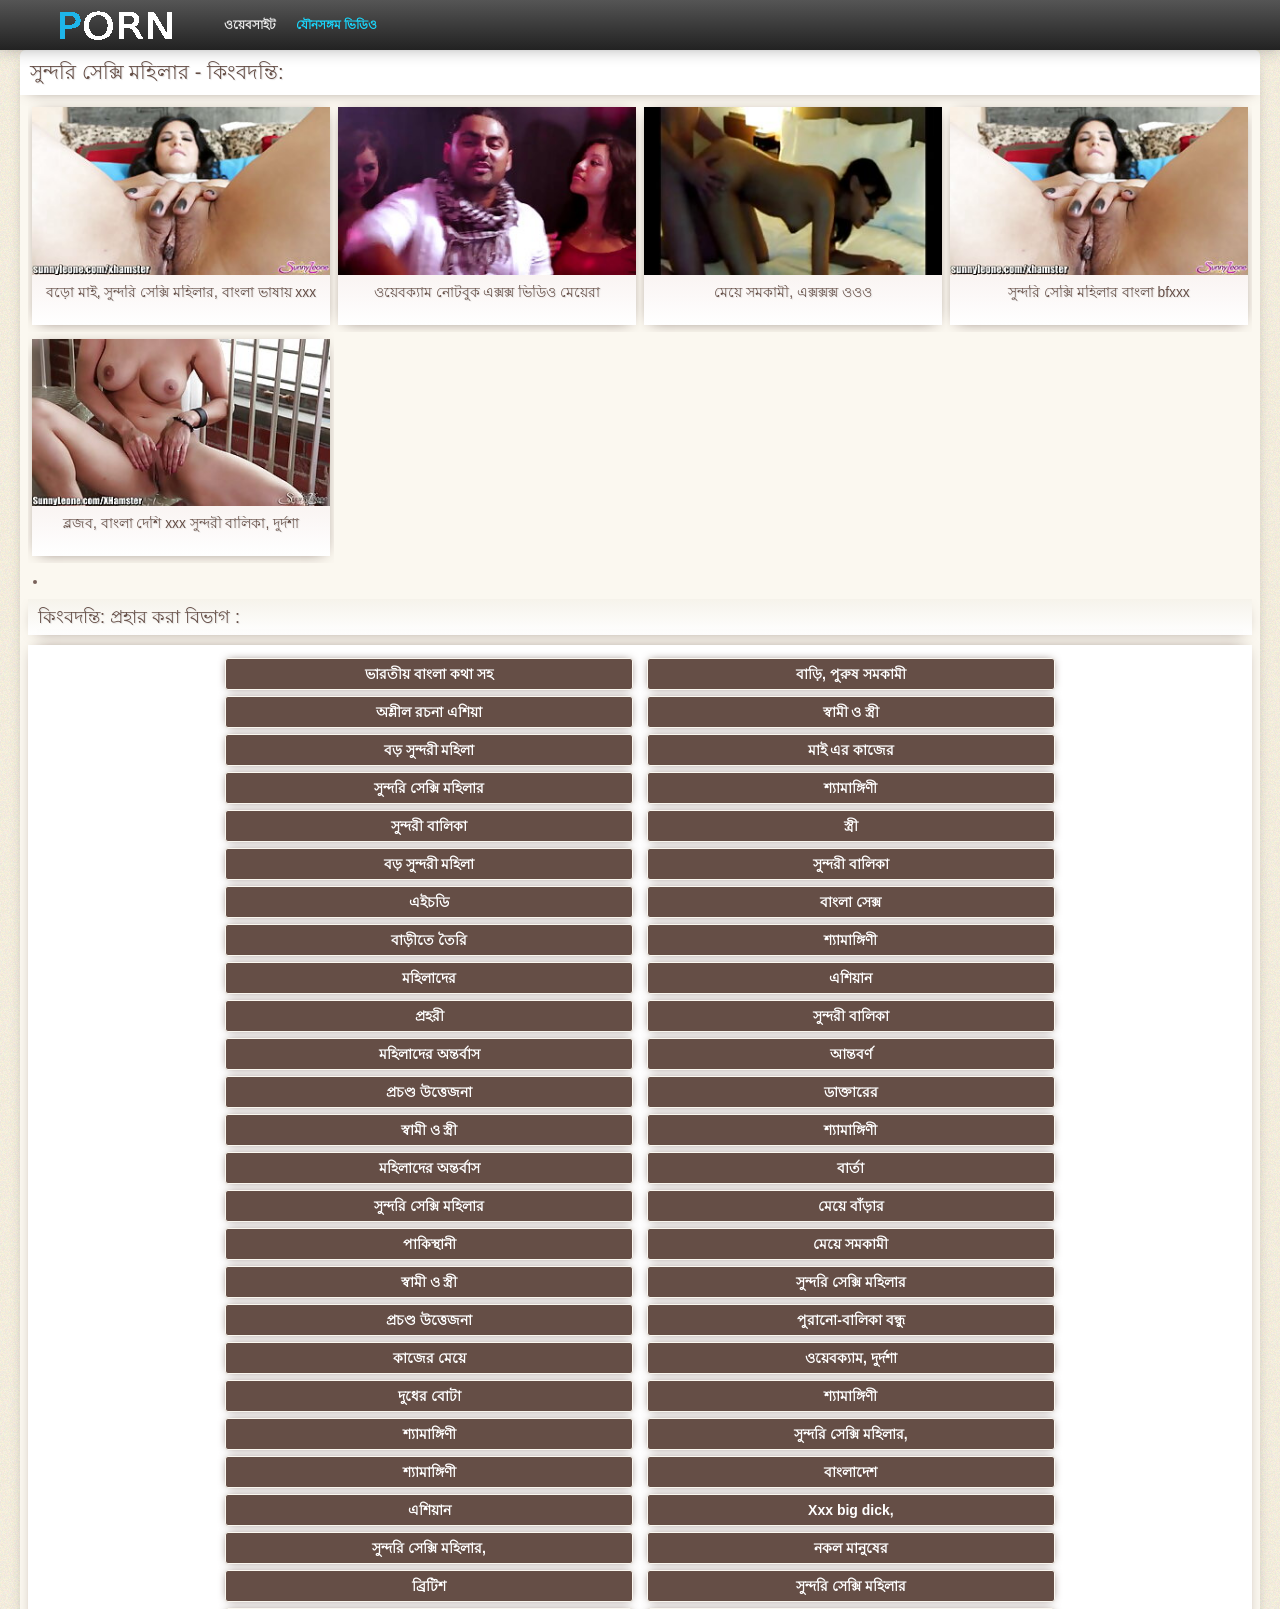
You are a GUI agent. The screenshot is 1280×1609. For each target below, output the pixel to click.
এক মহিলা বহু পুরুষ (542, 1206)
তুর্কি (933, 1092)
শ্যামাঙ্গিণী (346, 712)
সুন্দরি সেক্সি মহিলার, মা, (737, 1168)
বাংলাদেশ (346, 940)
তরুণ (934, 1244)
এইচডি (150, 750)
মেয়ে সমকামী (346, 864)
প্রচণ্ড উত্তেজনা (934, 788)
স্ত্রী (738, 712)
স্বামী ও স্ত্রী (738, 674)
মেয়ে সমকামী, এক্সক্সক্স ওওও (793, 292)
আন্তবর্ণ (738, 788)
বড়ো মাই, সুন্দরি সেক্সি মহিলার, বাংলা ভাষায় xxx (180, 292)
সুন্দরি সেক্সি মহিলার (150, 712)
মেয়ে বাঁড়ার (1130, 826)
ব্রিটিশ (150, 978)
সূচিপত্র (961, 1578)
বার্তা (737, 826)
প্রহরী (150, 788)
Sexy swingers (150, 1130)
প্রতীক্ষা (542, 978)
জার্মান (737, 1282)
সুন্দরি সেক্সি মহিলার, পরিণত (1129, 978)
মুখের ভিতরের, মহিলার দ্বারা (542, 1358)
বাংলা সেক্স (346, 750)
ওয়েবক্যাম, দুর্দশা (346, 902)
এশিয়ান (1129, 750)
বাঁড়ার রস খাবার (1130, 1092)
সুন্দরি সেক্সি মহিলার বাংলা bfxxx (1099, 292)
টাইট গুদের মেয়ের (934, 1358)
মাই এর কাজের (1129, 674)
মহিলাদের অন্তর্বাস (542, 788)
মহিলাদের (934, 750)
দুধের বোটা (542, 902)
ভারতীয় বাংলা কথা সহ (150, 674)
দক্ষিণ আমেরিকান (542, 1168)
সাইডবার (346, 1206)
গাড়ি (933, 1016)
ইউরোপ (1130, 1168)
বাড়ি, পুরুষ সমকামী (346, 674)
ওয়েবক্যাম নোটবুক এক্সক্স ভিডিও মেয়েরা (487, 292)
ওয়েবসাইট (250, 25)
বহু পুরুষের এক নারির (150, 1168)
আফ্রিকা (150, 1396)
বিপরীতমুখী (1130, 1358)
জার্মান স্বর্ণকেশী (738, 1244)
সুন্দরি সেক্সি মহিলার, (1130, 902)
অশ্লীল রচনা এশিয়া (542, 674)
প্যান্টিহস (737, 1016)
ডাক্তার (542, 1396)
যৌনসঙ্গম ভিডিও (336, 25)
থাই (346, 1130)
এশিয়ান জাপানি (346, 1320)
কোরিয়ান (150, 1358)
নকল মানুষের (1130, 940)
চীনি (738, 1206)
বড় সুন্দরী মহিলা (933, 674)
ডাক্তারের (1130, 788)
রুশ (346, 1358)
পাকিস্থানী (150, 864)
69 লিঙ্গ (150, 1320)
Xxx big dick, (738, 940)
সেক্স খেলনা (738, 1358)
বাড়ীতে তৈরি (542, 750)
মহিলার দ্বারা (542, 1130)
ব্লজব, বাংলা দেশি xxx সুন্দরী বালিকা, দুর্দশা (180, 523)
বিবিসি (150, 1206)
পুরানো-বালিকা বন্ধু (1130, 864)
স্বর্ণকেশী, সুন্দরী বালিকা (346, 1054)
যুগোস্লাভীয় (738, 1320)
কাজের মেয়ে (150, 902)
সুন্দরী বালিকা (542, 712)
